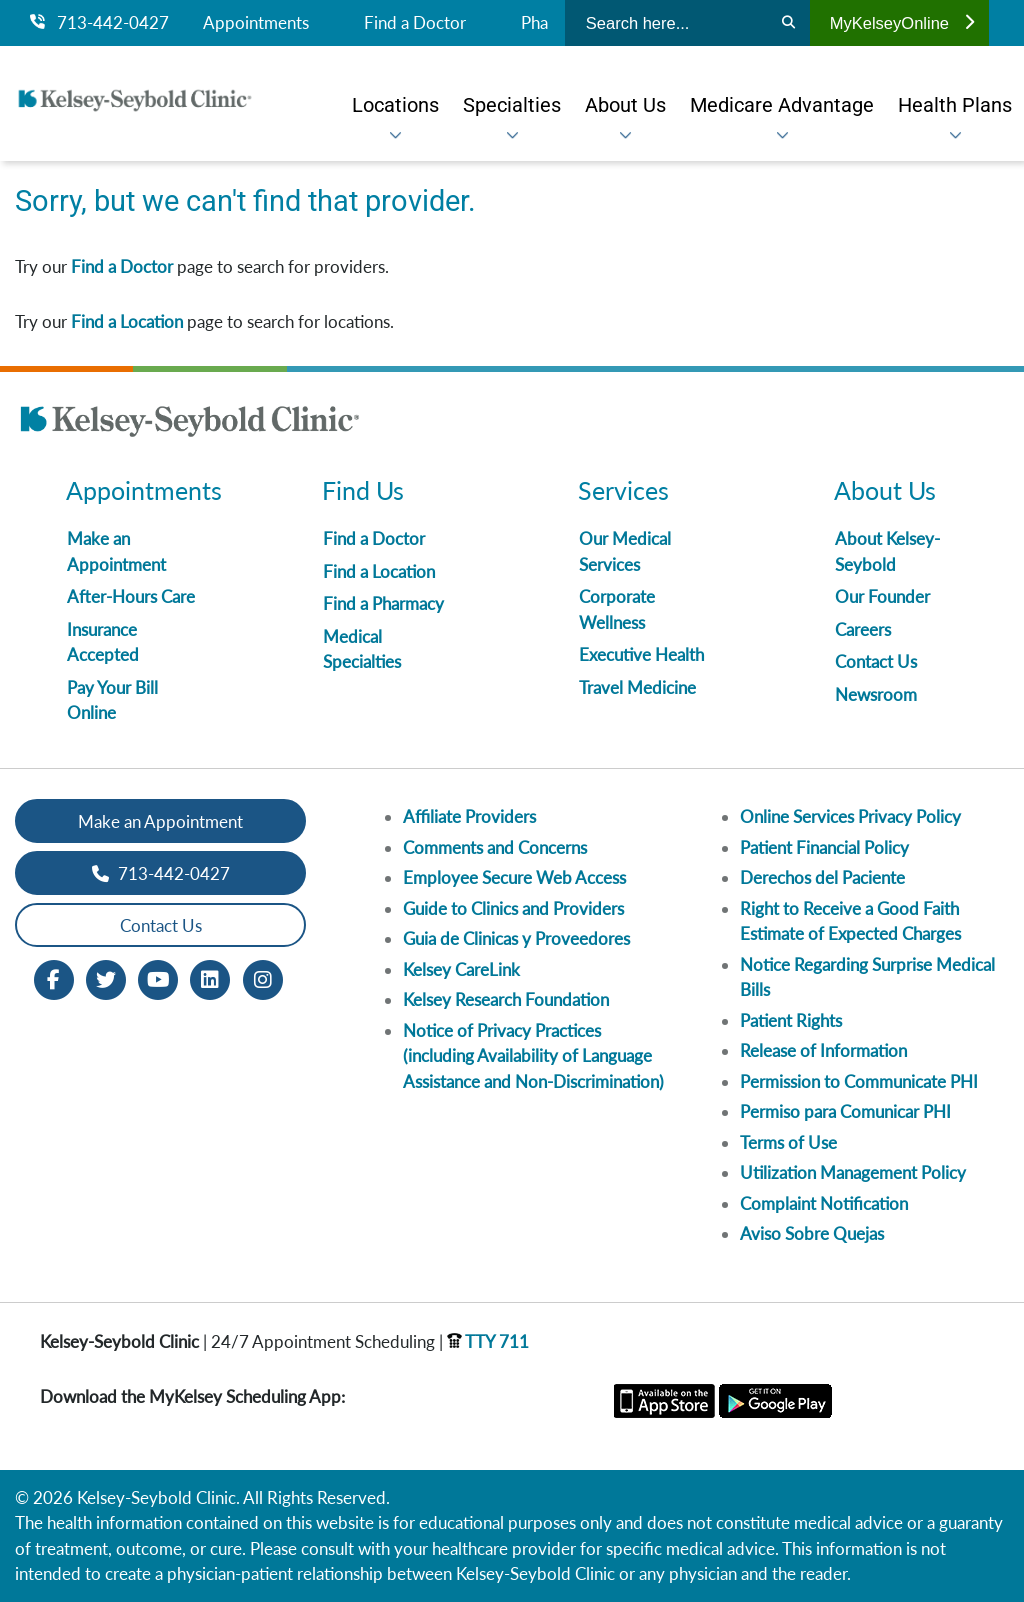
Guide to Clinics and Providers (513, 908)
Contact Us (876, 661)
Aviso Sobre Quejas (812, 1233)
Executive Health (641, 654)
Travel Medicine (637, 687)
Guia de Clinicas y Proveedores (516, 938)
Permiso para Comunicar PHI (845, 1111)
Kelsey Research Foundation (506, 999)
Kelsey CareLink (461, 969)
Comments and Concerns (495, 847)
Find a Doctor (415, 23)
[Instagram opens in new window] (263, 978)
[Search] (788, 23)
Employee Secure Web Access (514, 877)
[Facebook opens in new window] (54, 978)
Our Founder (882, 596)
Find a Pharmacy (383, 603)
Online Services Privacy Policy (850, 816)
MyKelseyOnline (902, 23)
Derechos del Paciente (822, 877)
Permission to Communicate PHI (859, 1081)
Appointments (256, 23)
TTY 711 (488, 1341)
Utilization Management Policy (853, 1172)
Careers (863, 629)
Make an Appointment (160, 821)
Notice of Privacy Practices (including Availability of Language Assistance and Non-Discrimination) (533, 1056)
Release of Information (823, 1050)
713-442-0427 (99, 23)
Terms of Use (788, 1142)
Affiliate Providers (469, 816)
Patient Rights (791, 1020)
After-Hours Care (131, 596)
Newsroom (876, 694)
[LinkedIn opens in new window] (210, 978)
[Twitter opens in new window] (106, 978)
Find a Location (127, 321)
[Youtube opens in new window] (158, 978)
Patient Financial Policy (824, 847)
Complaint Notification (824, 1203)
